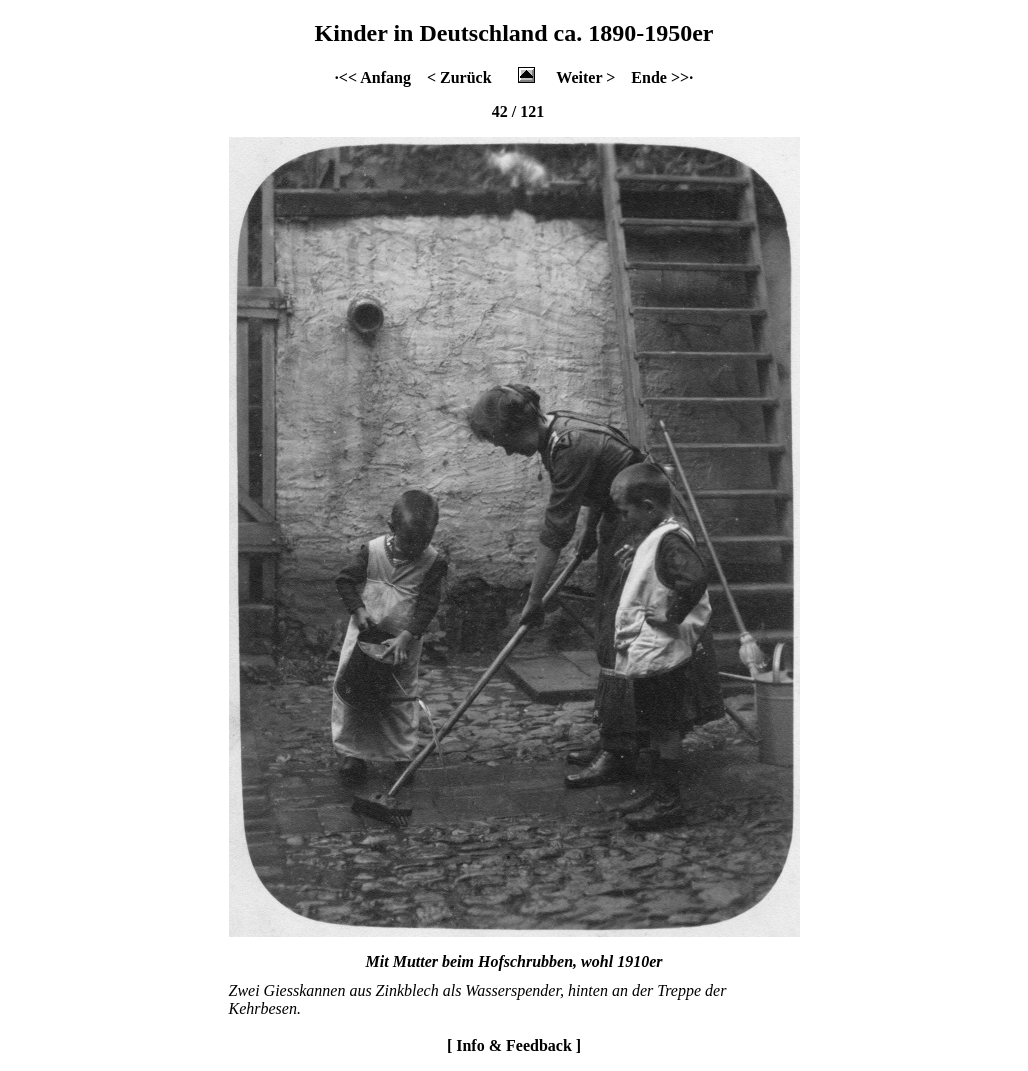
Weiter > (585, 77)
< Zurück (459, 77)
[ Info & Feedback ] (514, 1045)
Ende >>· (662, 77)
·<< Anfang (373, 77)
